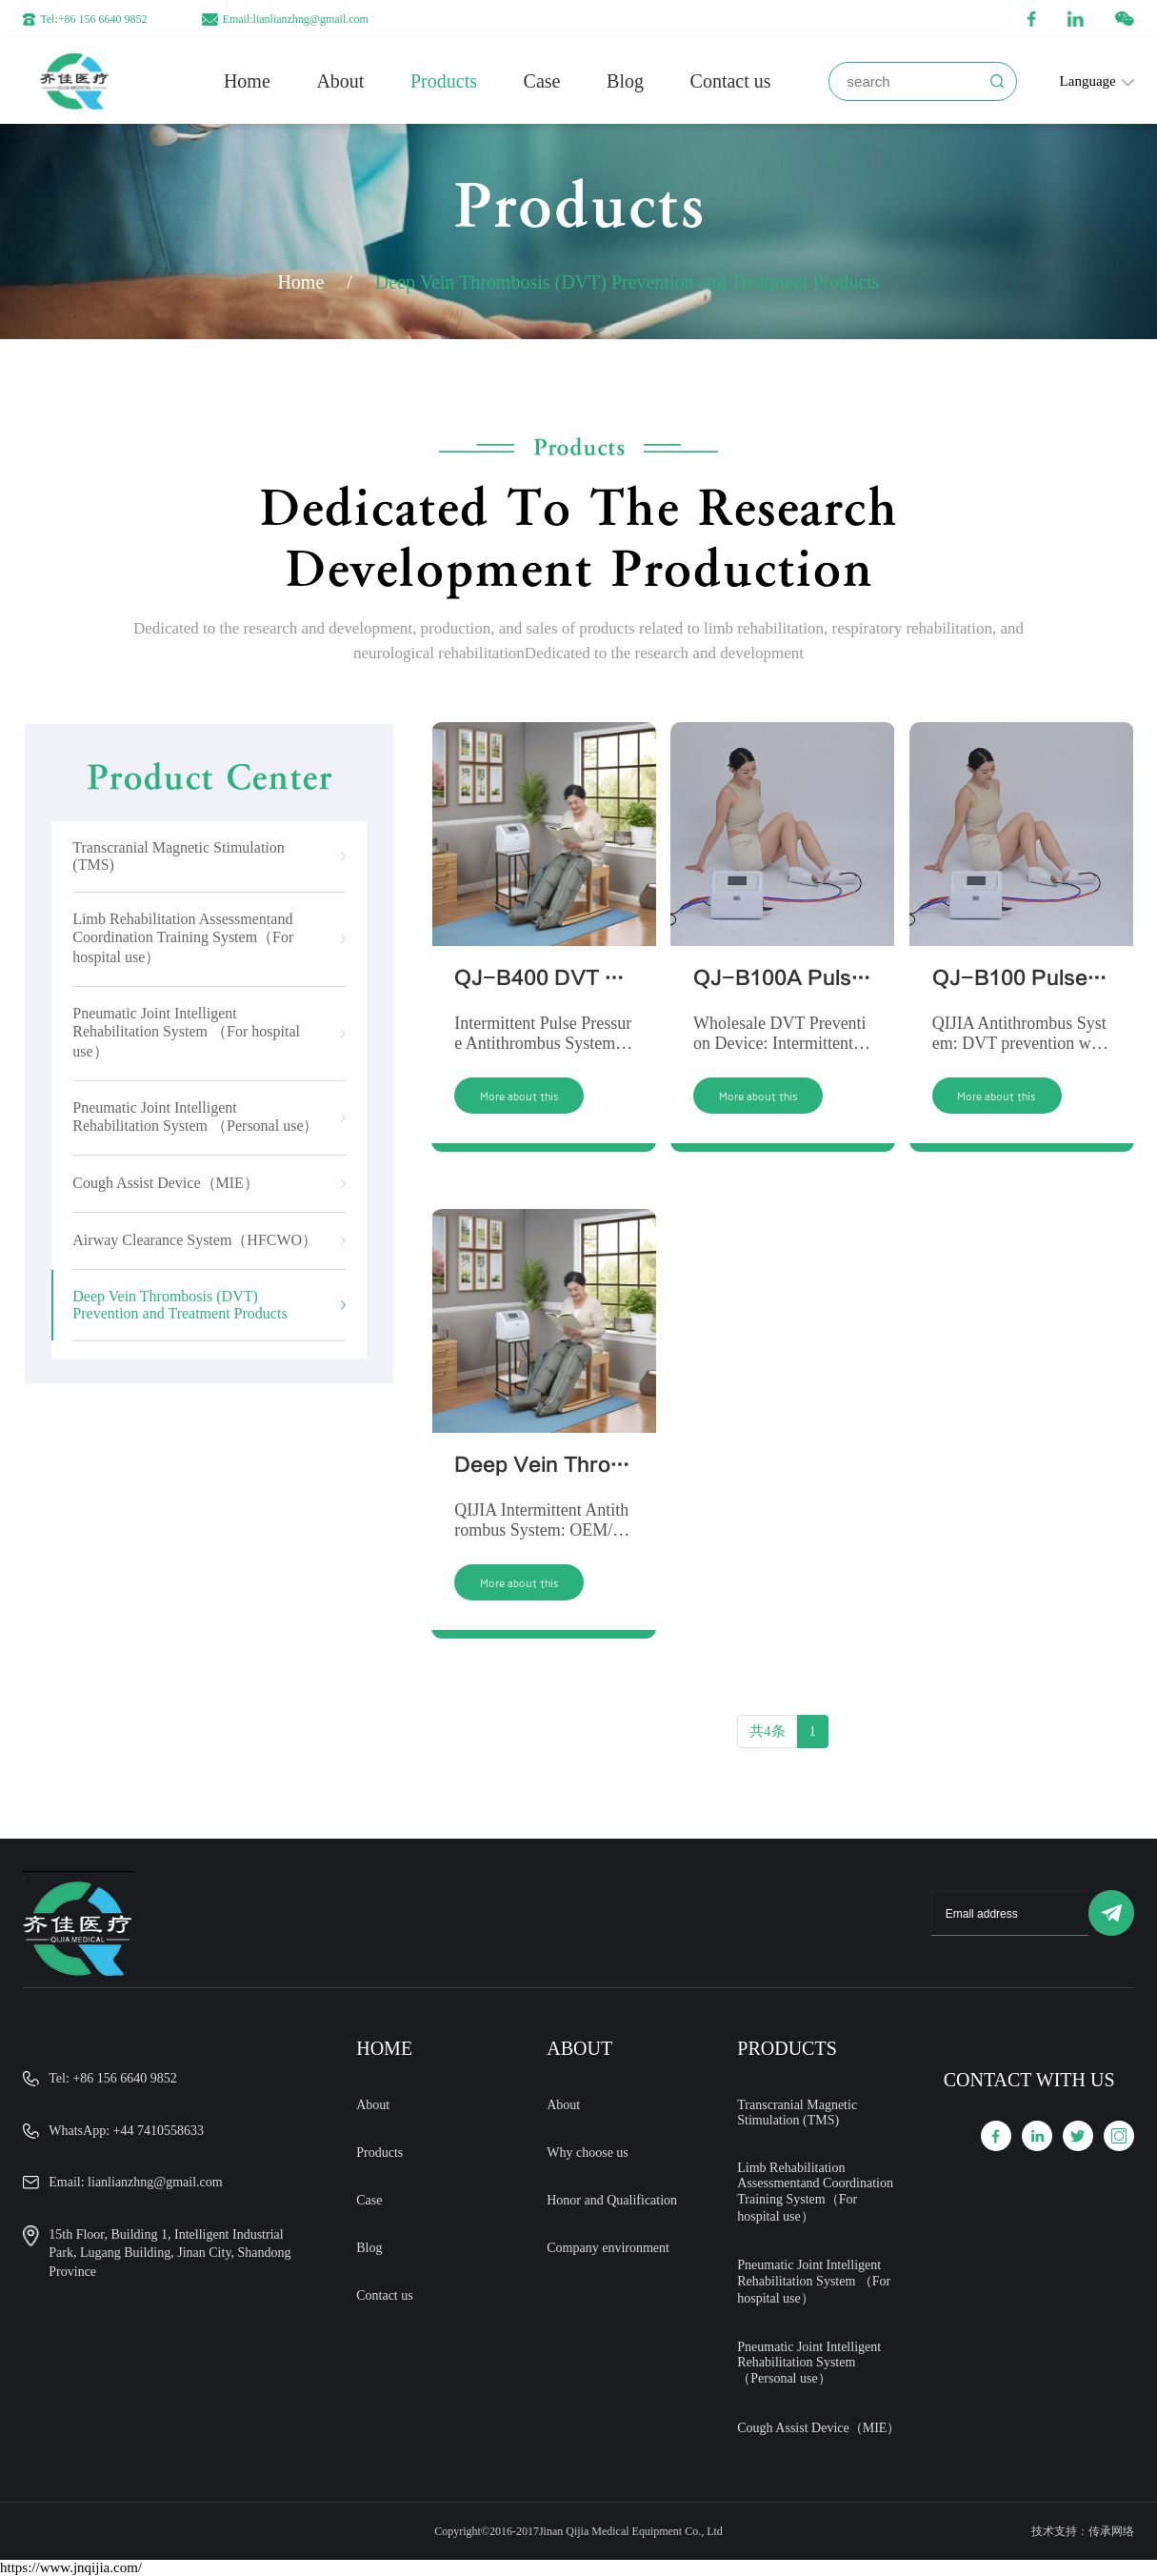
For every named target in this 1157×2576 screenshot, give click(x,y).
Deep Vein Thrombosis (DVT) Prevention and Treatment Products (627, 282)
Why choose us (587, 2152)
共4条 (767, 1744)
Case (542, 80)
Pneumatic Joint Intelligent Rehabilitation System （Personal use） (809, 2362)
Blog (625, 80)
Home (247, 80)
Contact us (730, 80)
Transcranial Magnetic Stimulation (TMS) (797, 2112)
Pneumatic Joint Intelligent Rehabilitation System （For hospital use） (813, 2281)
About (340, 80)
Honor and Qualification (612, 2200)
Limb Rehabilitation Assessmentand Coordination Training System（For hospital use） (815, 2192)
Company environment (608, 2248)
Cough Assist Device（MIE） (818, 2428)
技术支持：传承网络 (1082, 2531)
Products (443, 80)
